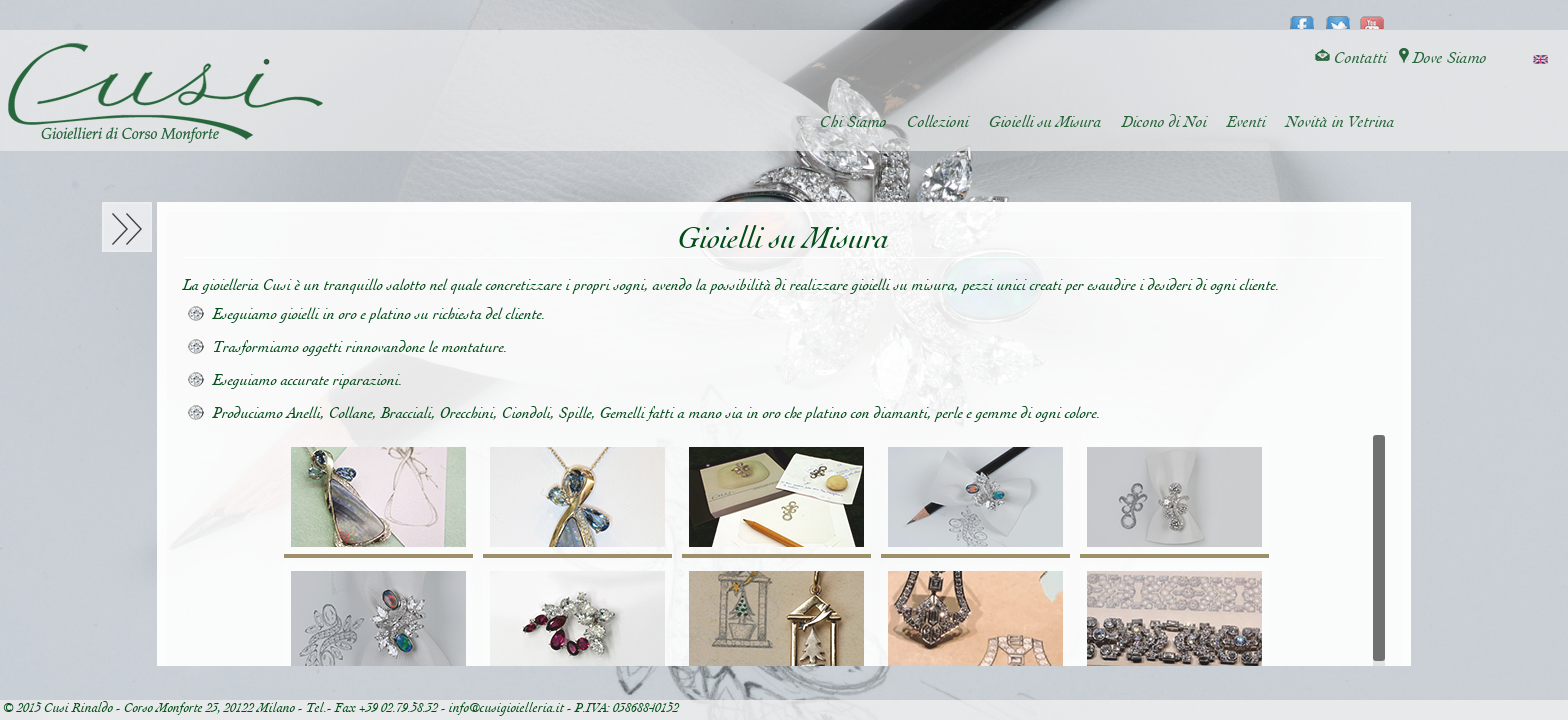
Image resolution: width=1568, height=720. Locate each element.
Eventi (1246, 122)
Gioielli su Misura (1045, 122)
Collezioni (938, 122)
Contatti (1351, 58)
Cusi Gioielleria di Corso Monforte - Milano (165, 93)
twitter (1337, 16)
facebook (1302, 16)
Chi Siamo (853, 122)
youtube (1372, 16)
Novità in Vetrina (1340, 122)
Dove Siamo (1443, 58)
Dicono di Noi (1164, 122)
